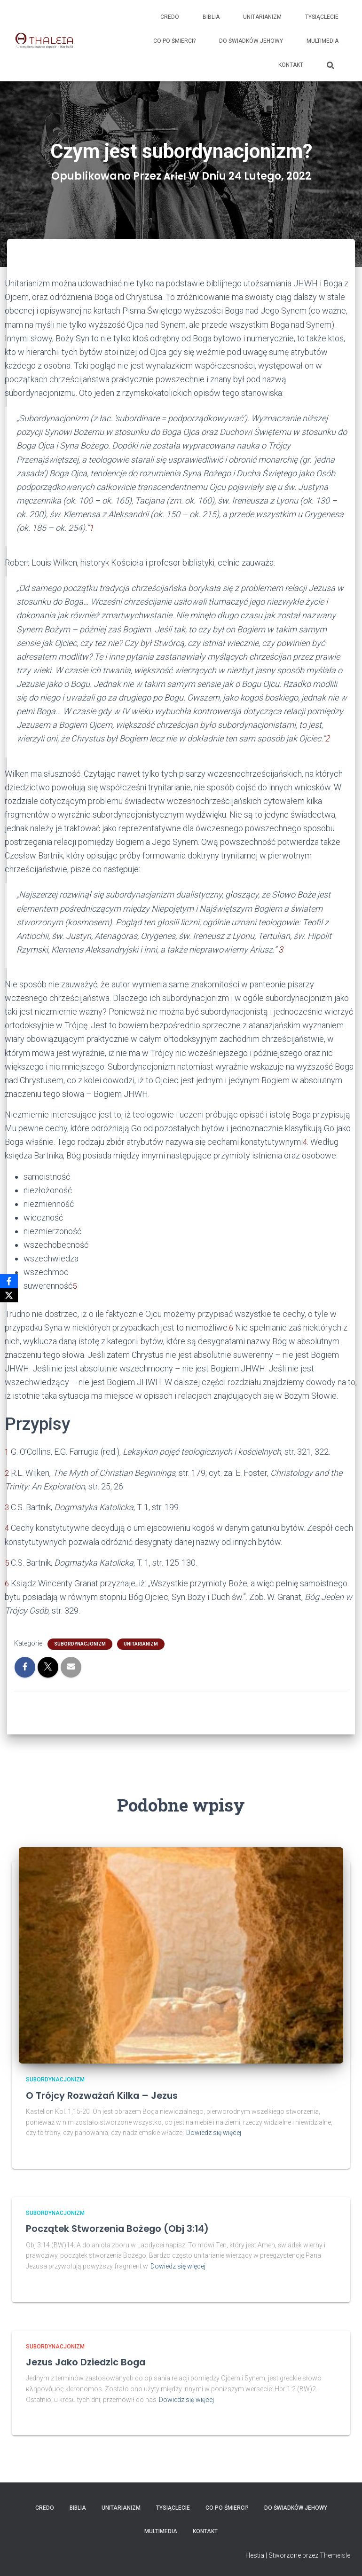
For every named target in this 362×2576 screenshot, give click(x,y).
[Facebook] (9, 1281)
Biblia (211, 17)
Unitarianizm (262, 17)
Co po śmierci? (174, 41)
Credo (169, 17)
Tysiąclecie (321, 17)
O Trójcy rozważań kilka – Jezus (112, 2095)
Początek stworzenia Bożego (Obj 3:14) (129, 2228)
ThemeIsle (335, 2555)
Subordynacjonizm (80, 1643)
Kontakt (290, 65)
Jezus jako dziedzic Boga (94, 2361)
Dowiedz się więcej (213, 2132)
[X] (9, 1295)
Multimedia (322, 41)
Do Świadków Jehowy (251, 41)
